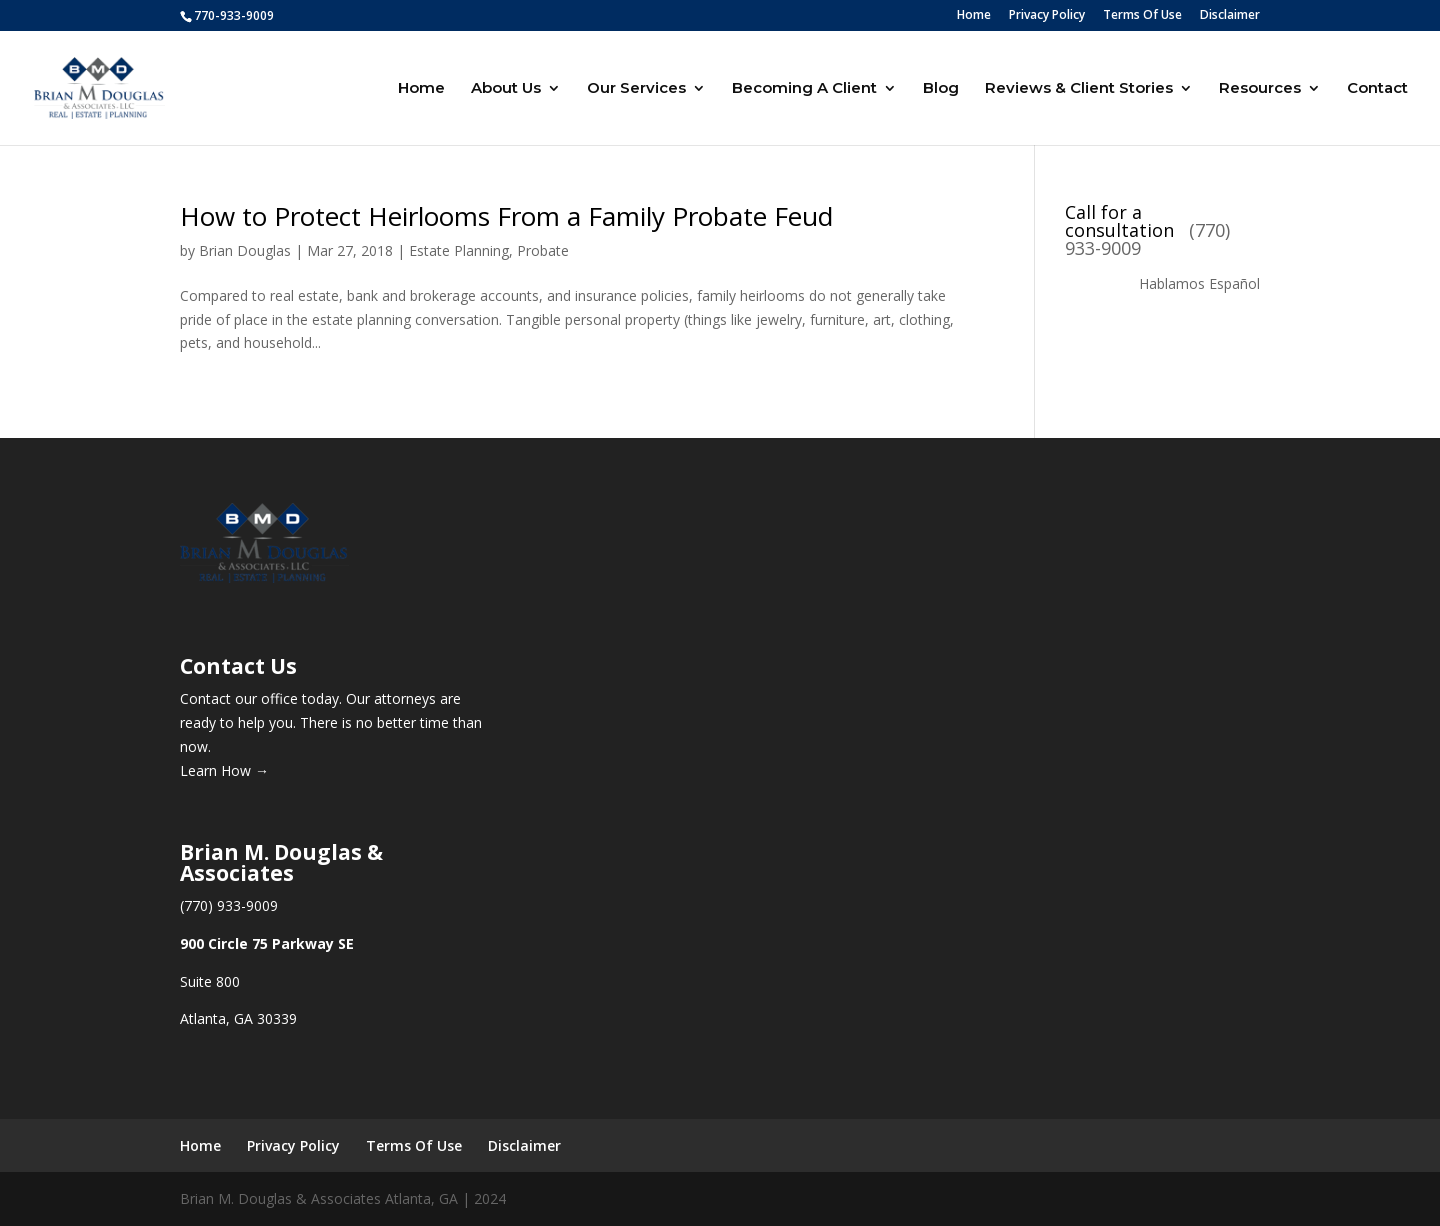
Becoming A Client (804, 89)
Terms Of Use (1142, 16)
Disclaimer (1230, 16)
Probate (543, 250)
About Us (506, 89)
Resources (1260, 89)
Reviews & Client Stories (1079, 89)
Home (974, 16)
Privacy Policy (1047, 16)
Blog (941, 89)
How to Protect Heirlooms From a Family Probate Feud (506, 216)
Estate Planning (459, 250)
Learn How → (224, 770)
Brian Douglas (245, 250)
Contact (1377, 89)
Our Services (636, 89)
